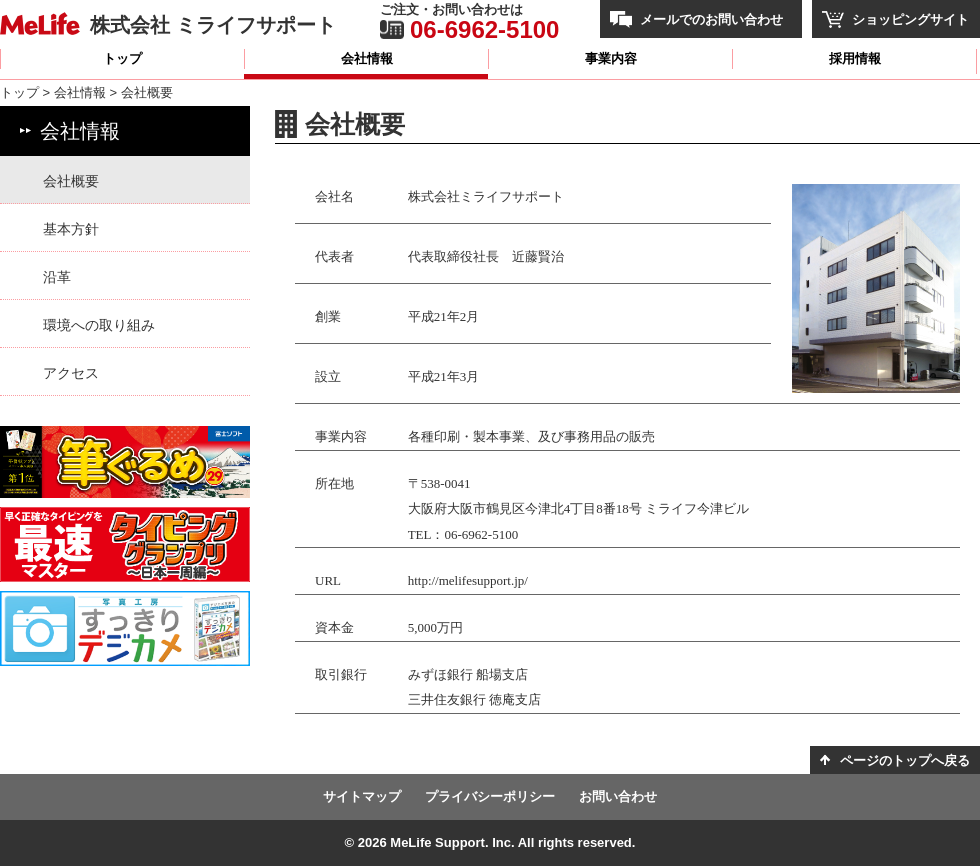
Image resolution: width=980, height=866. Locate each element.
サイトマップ (362, 796)
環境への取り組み (99, 325)
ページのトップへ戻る (905, 760)
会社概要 (71, 181)
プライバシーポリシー (490, 796)
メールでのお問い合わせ (711, 19)
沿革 (57, 277)
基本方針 (71, 229)
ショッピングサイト (910, 19)
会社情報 (367, 58)
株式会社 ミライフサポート (213, 24)
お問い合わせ (618, 796)
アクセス (71, 373)
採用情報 (855, 58)
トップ (122, 58)
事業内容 (611, 58)
